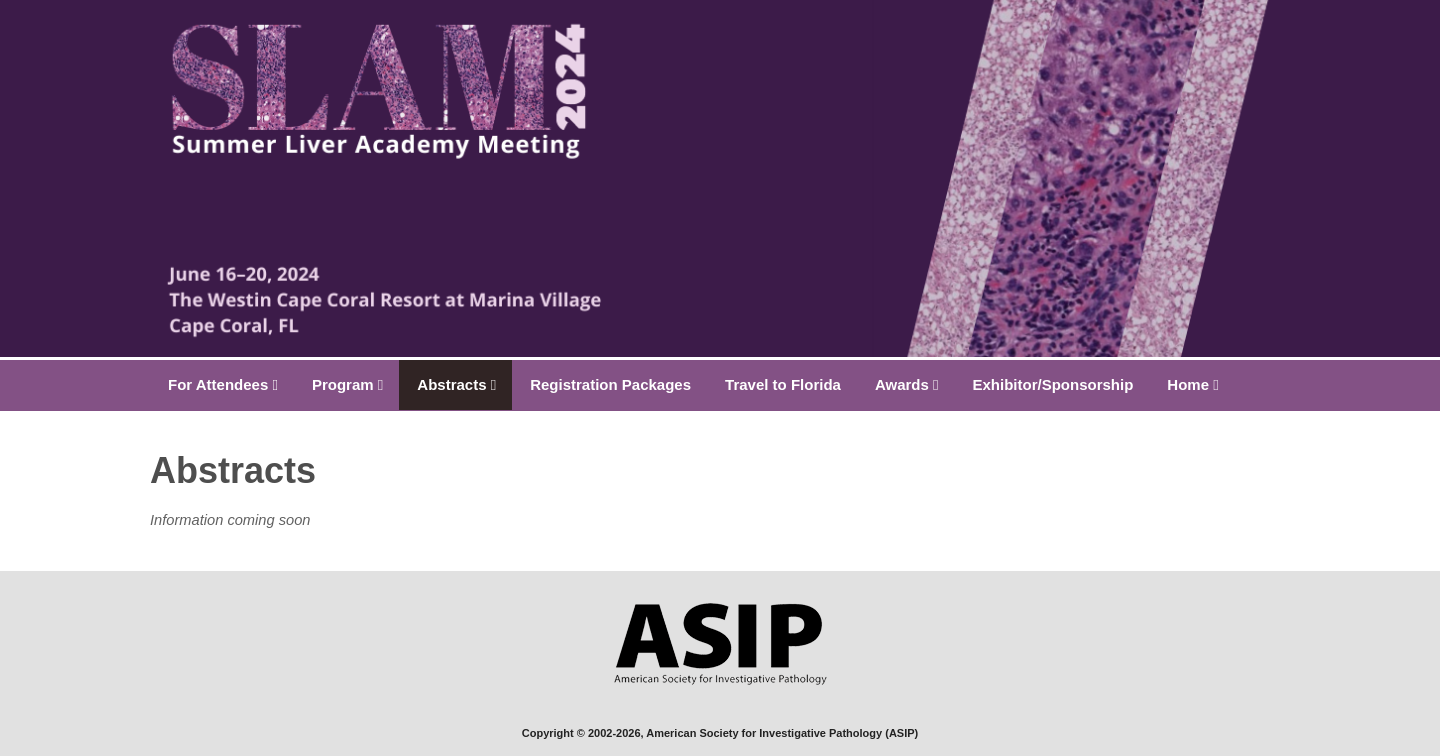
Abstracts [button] (456, 384)
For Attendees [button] (223, 384)
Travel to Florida (783, 384)
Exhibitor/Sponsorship (1053, 384)
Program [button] (347, 384)
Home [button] (1192, 384)
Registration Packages (610, 384)
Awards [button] (907, 384)
